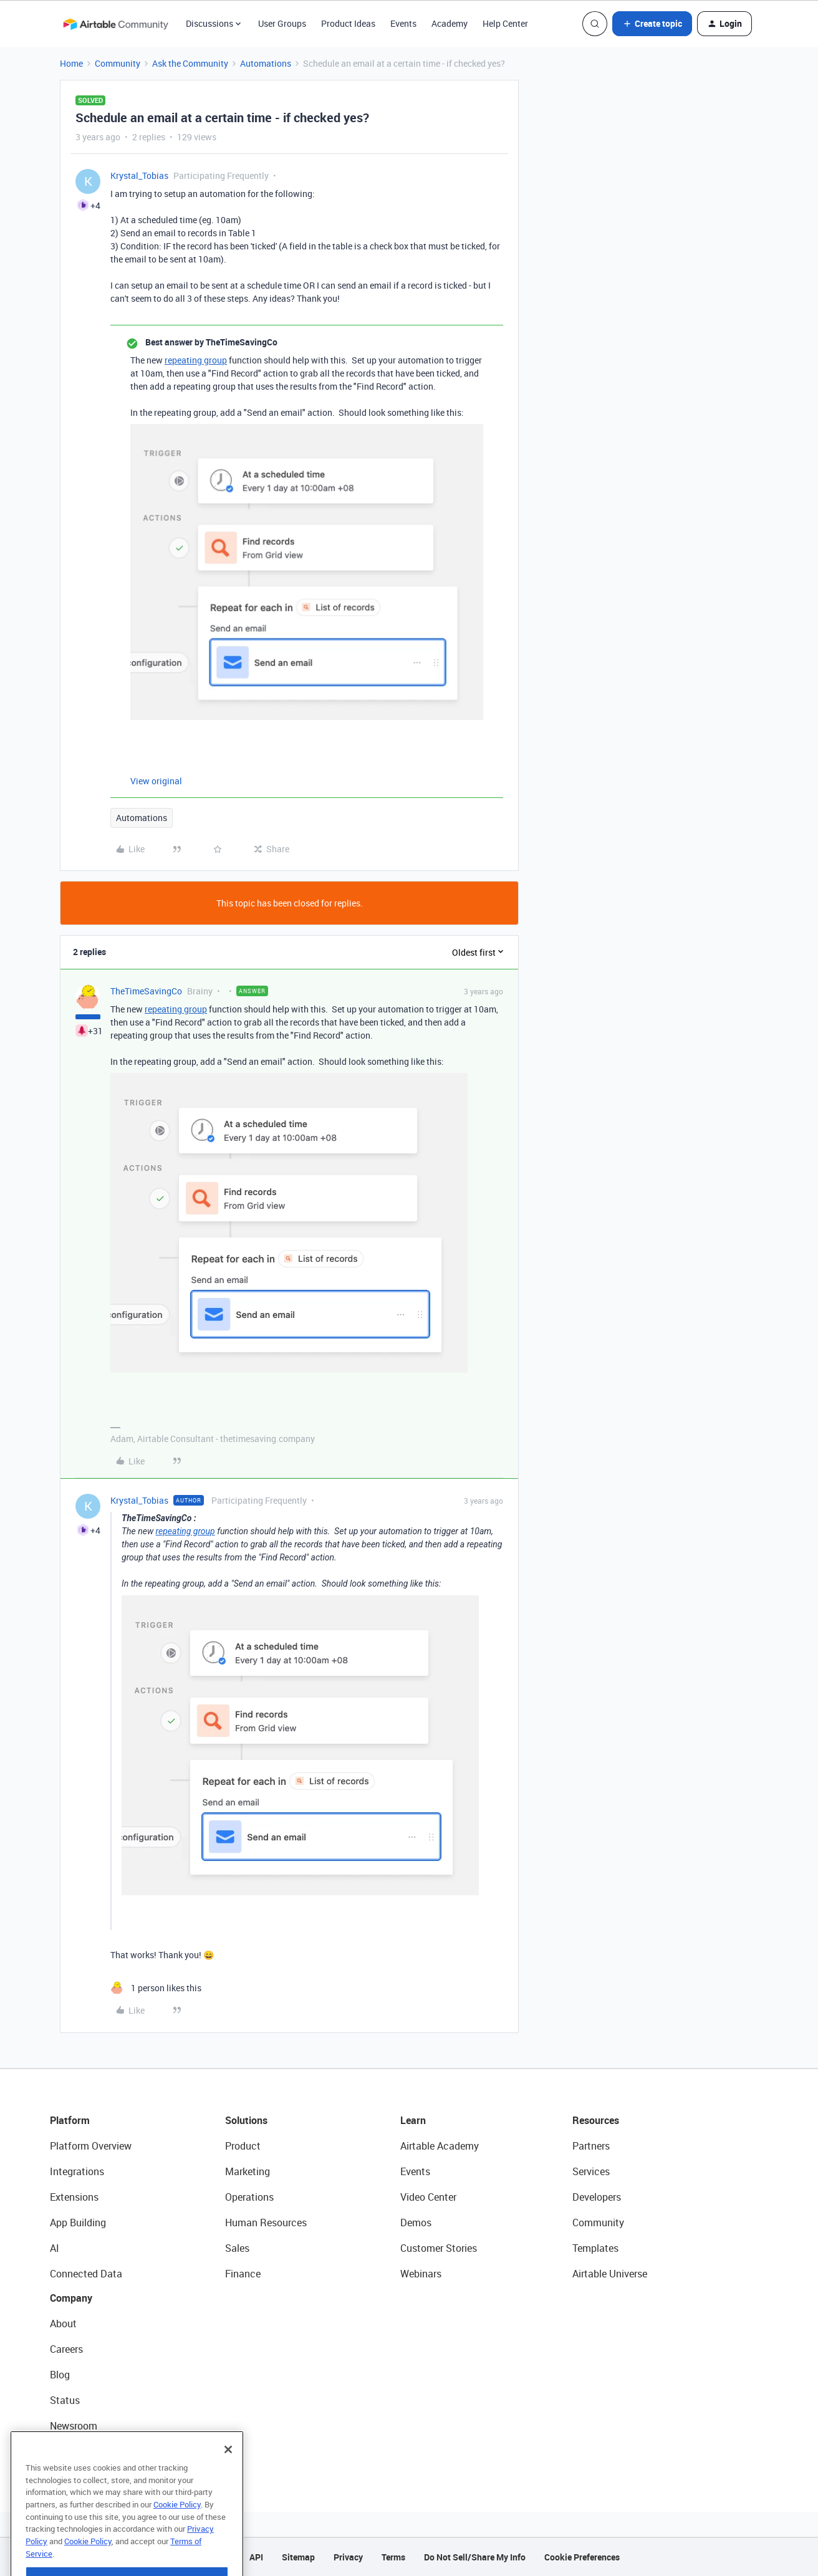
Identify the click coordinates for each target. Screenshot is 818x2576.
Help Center (505, 23)
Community (117, 63)
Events (403, 23)
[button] (652, 23)
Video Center (428, 2197)
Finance (243, 2273)
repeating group (196, 360)
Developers (596, 2197)
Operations (249, 2197)
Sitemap (298, 2557)
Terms (393, 2557)
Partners (591, 2146)
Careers (66, 2349)
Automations (265, 63)
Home (71, 63)
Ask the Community (190, 63)
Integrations (77, 2171)
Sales (237, 2248)
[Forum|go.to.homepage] (115, 23)
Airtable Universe (609, 2273)
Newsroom (73, 2426)
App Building (78, 2222)
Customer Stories (438, 2248)
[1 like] (155, 1987)
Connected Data (86, 2273)
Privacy (348, 2557)
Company (71, 2298)
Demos (415, 2222)
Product (243, 2146)
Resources (595, 2120)
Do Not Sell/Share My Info (475, 2557)
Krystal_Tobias (139, 175)
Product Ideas (348, 23)
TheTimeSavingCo (146, 991)
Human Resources (266, 2222)
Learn (413, 2120)
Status (65, 2400)
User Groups (282, 23)
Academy (449, 23)
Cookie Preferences (582, 2557)
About (63, 2323)
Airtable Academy (439, 2146)
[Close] (228, 2476)
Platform (70, 2120)
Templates (595, 2248)
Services (591, 2171)
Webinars (420, 2273)
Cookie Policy (177, 2531)
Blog (60, 2374)
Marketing (247, 2171)
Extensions (74, 2197)
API (256, 2557)
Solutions (246, 2120)
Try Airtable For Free (94, 2451)
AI (54, 2248)
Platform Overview (91, 2146)
